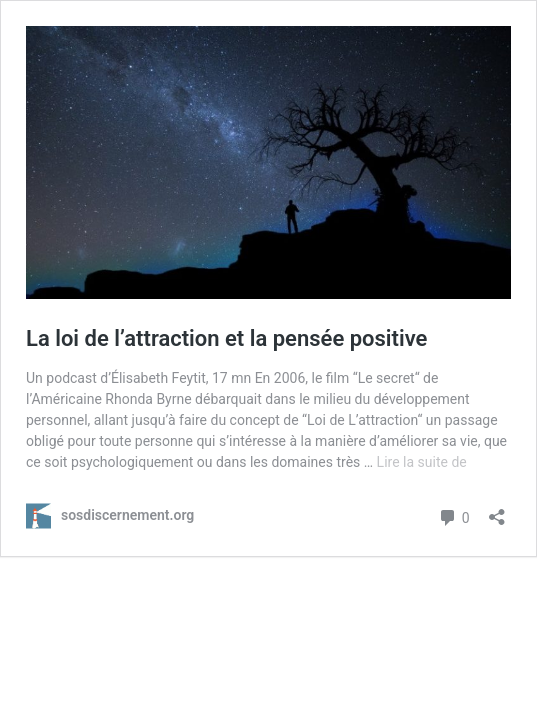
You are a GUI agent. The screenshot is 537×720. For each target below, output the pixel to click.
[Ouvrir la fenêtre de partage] (497, 510)
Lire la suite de (422, 462)
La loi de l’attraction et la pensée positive (226, 338)
